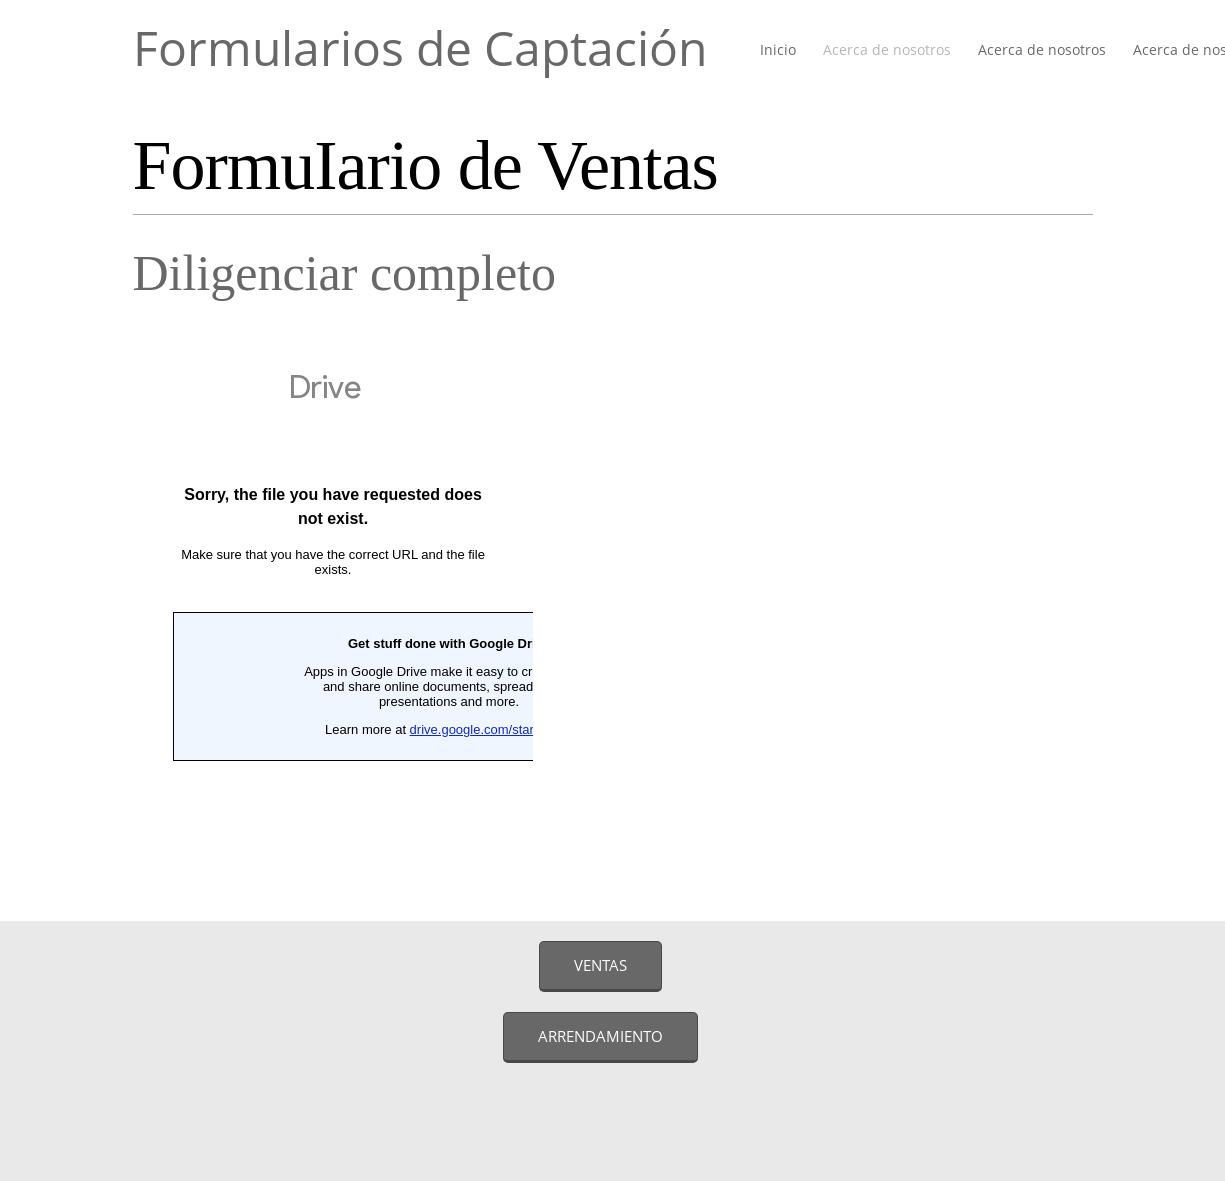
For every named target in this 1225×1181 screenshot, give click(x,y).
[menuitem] (779, 51)
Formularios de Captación (420, 48)
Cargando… (333, 613)
